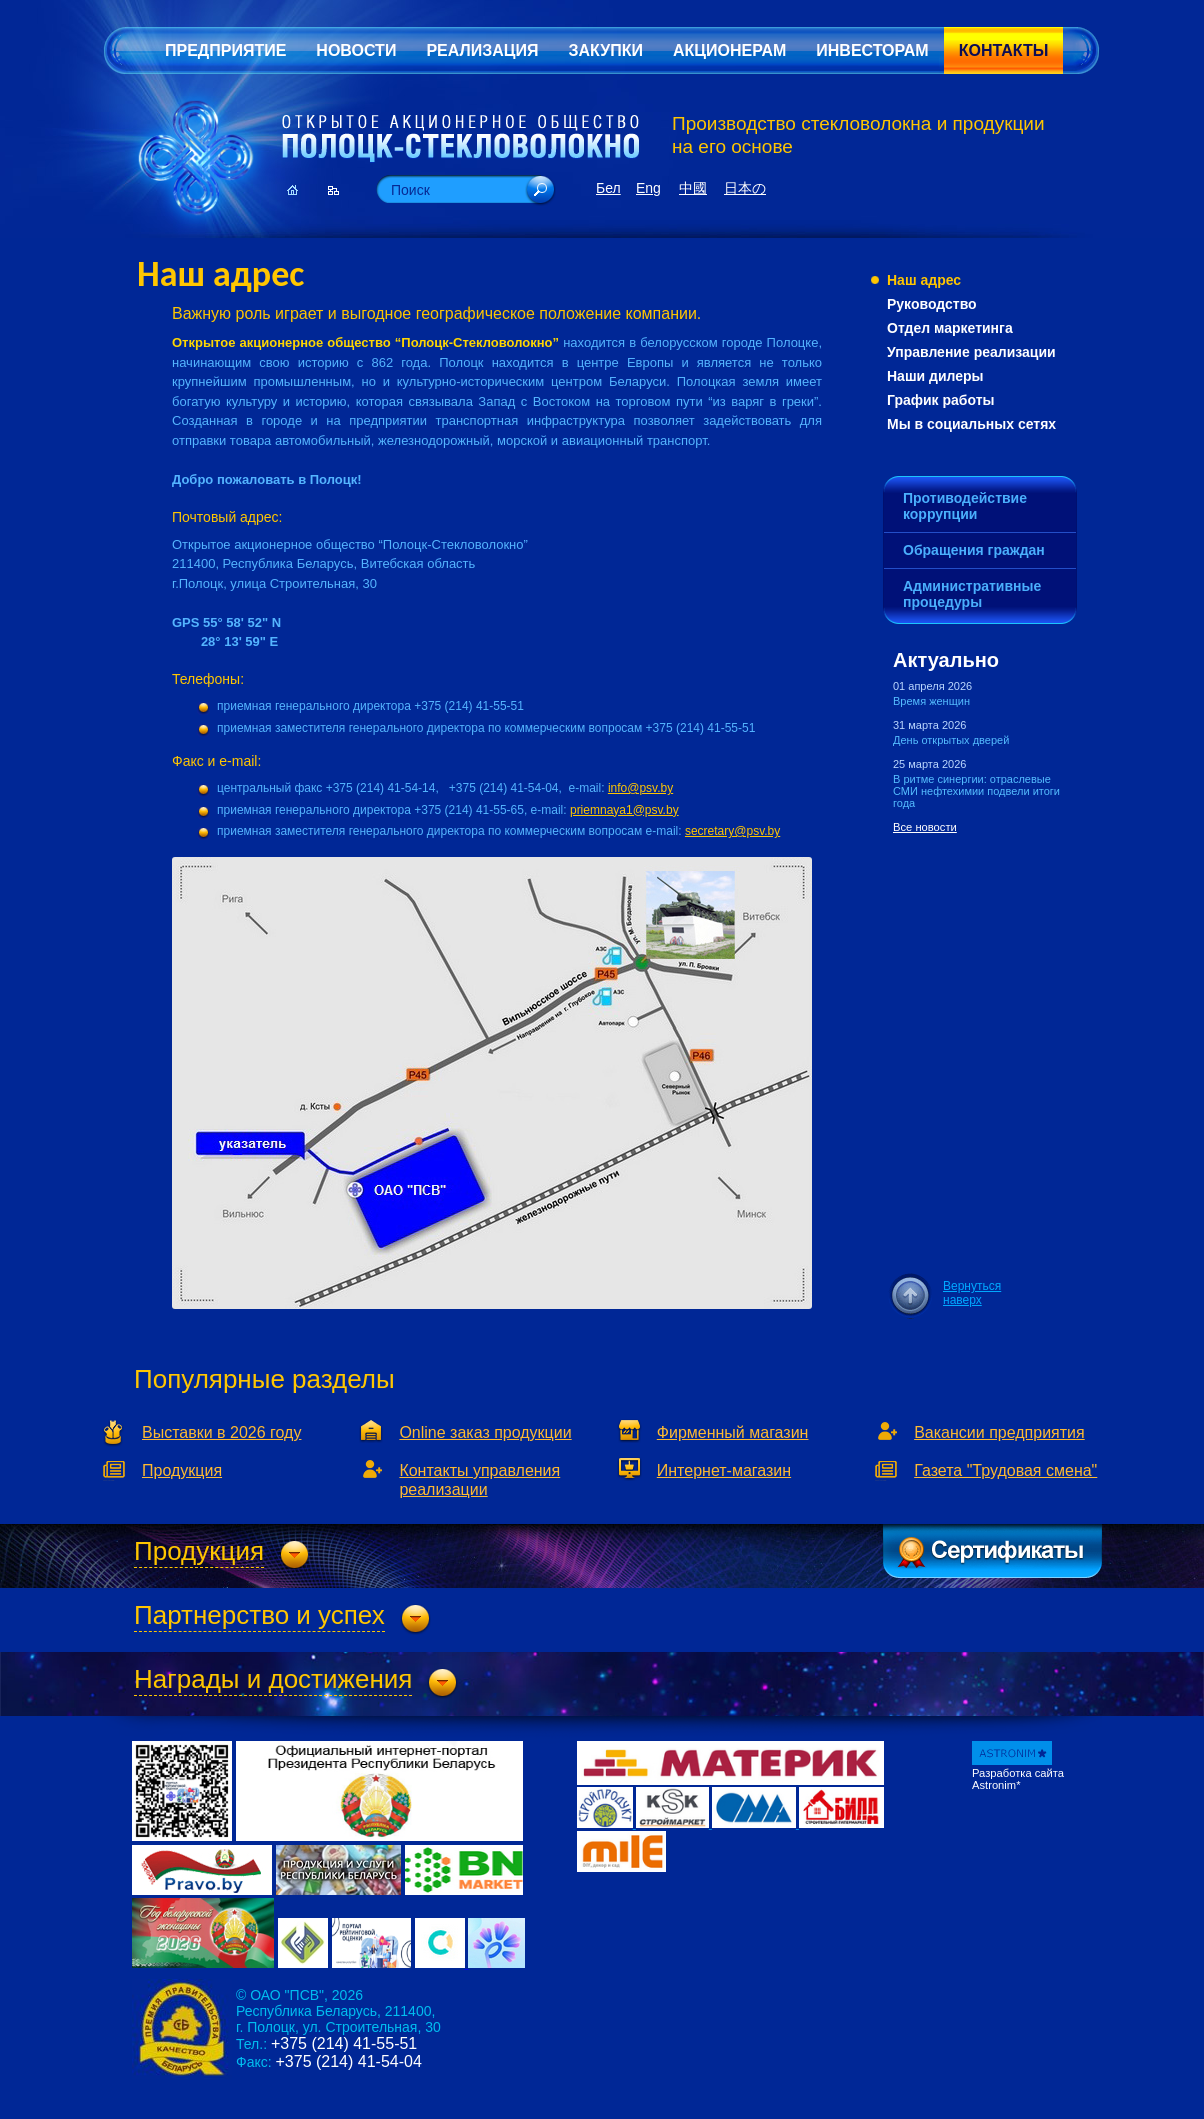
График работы (941, 400)
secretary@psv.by (732, 831)
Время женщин (931, 701)
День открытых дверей (951, 740)
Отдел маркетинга (950, 328)
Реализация (482, 50)
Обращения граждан (974, 550)
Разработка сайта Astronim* (1018, 1779)
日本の (745, 188)
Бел (608, 188)
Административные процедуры (972, 594)
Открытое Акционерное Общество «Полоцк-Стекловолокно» (460, 139)
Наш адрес (924, 280)
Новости (356, 50)
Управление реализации (971, 352)
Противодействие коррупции (965, 506)
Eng (648, 188)
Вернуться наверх (972, 1293)
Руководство (932, 304)
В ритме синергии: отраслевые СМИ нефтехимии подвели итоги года (976, 791)
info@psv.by (640, 788)
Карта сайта (333, 190)
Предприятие (225, 50)
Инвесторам (872, 50)
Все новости (925, 827)
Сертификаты (992, 1551)
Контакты (1004, 50)
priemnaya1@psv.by (624, 810)
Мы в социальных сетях (971, 424)
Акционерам (729, 50)
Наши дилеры (935, 376)
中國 (693, 188)
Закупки (605, 50)
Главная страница (292, 190)
